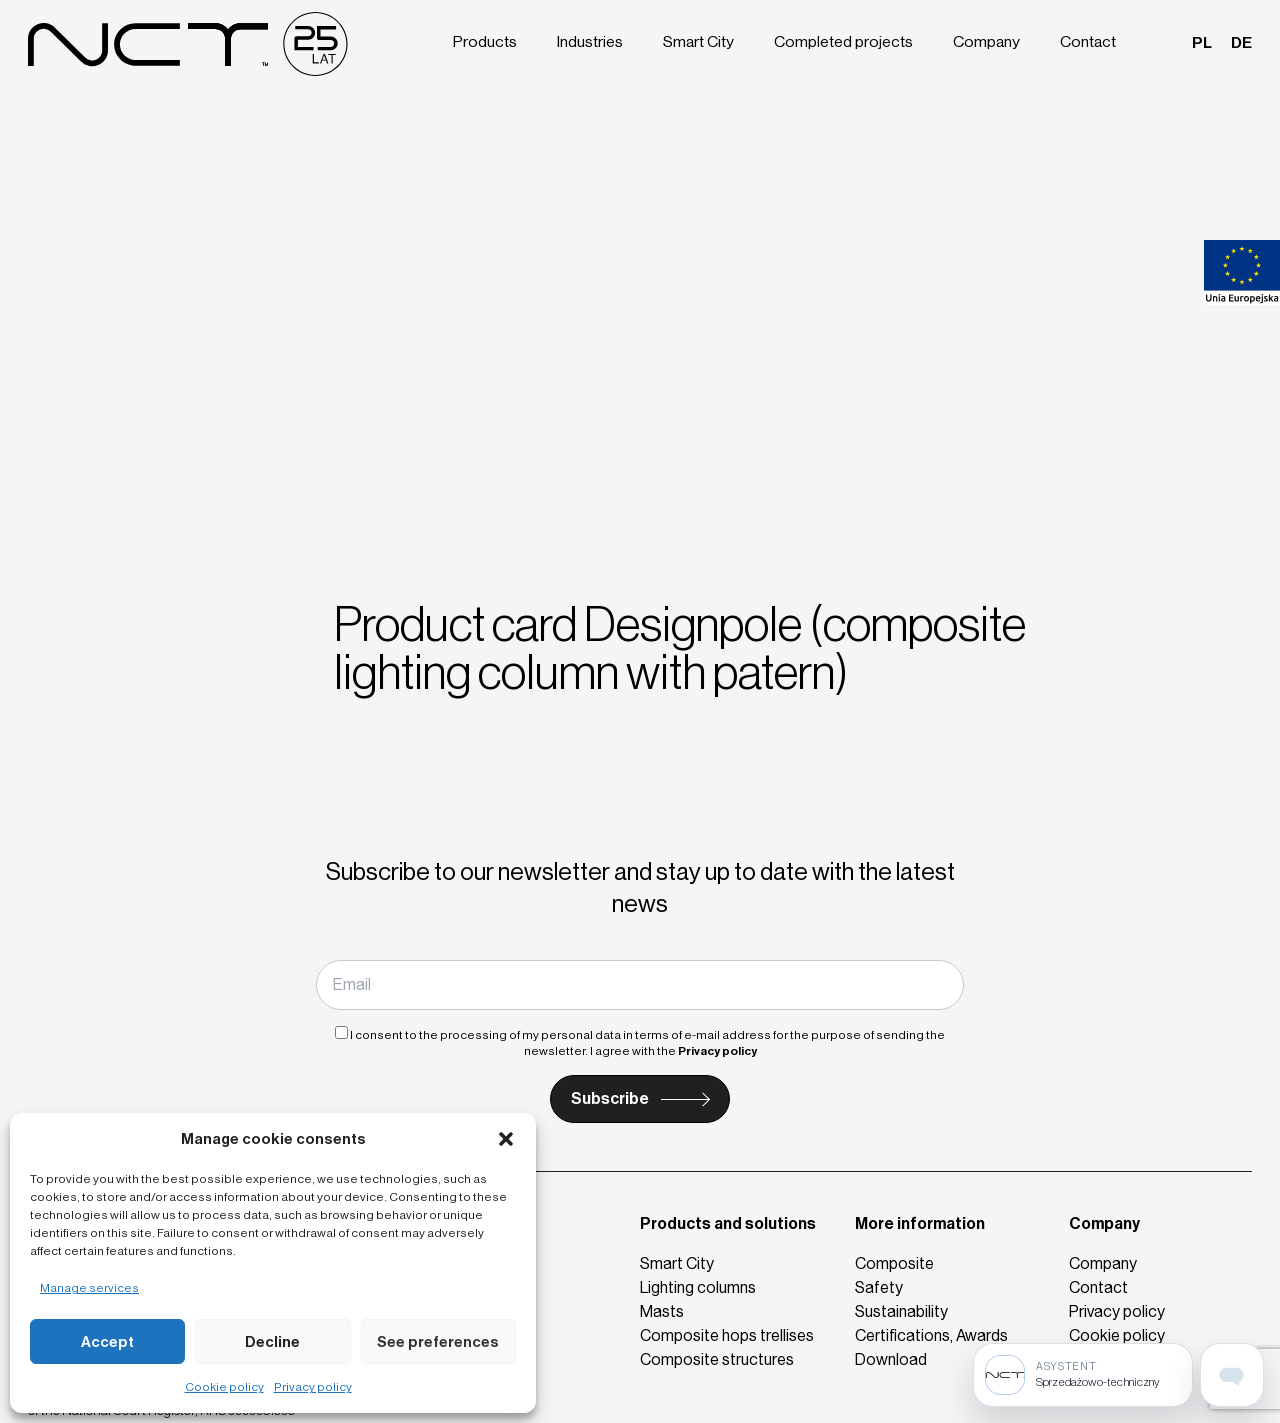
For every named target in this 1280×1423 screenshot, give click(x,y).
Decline (272, 1342)
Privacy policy (313, 1387)
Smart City (708, 42)
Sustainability (901, 1311)
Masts (662, 1311)
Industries (600, 42)
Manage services (89, 1288)
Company (991, 42)
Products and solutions (728, 1223)
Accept (107, 1342)
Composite (894, 1263)
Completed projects (850, 42)
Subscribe (610, 1098)
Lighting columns (698, 1287)
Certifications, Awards (931, 1335)
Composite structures (717, 1359)
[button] (506, 1139)
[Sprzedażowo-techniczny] (1083, 1375)
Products (496, 42)
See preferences (438, 1342)
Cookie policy (224, 1387)
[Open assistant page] (1232, 1375)
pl (1203, 42)
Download (891, 1359)
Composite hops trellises (727, 1335)
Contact (1091, 42)
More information (920, 1223)
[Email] (640, 985)
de (1241, 42)
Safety (879, 1287)
